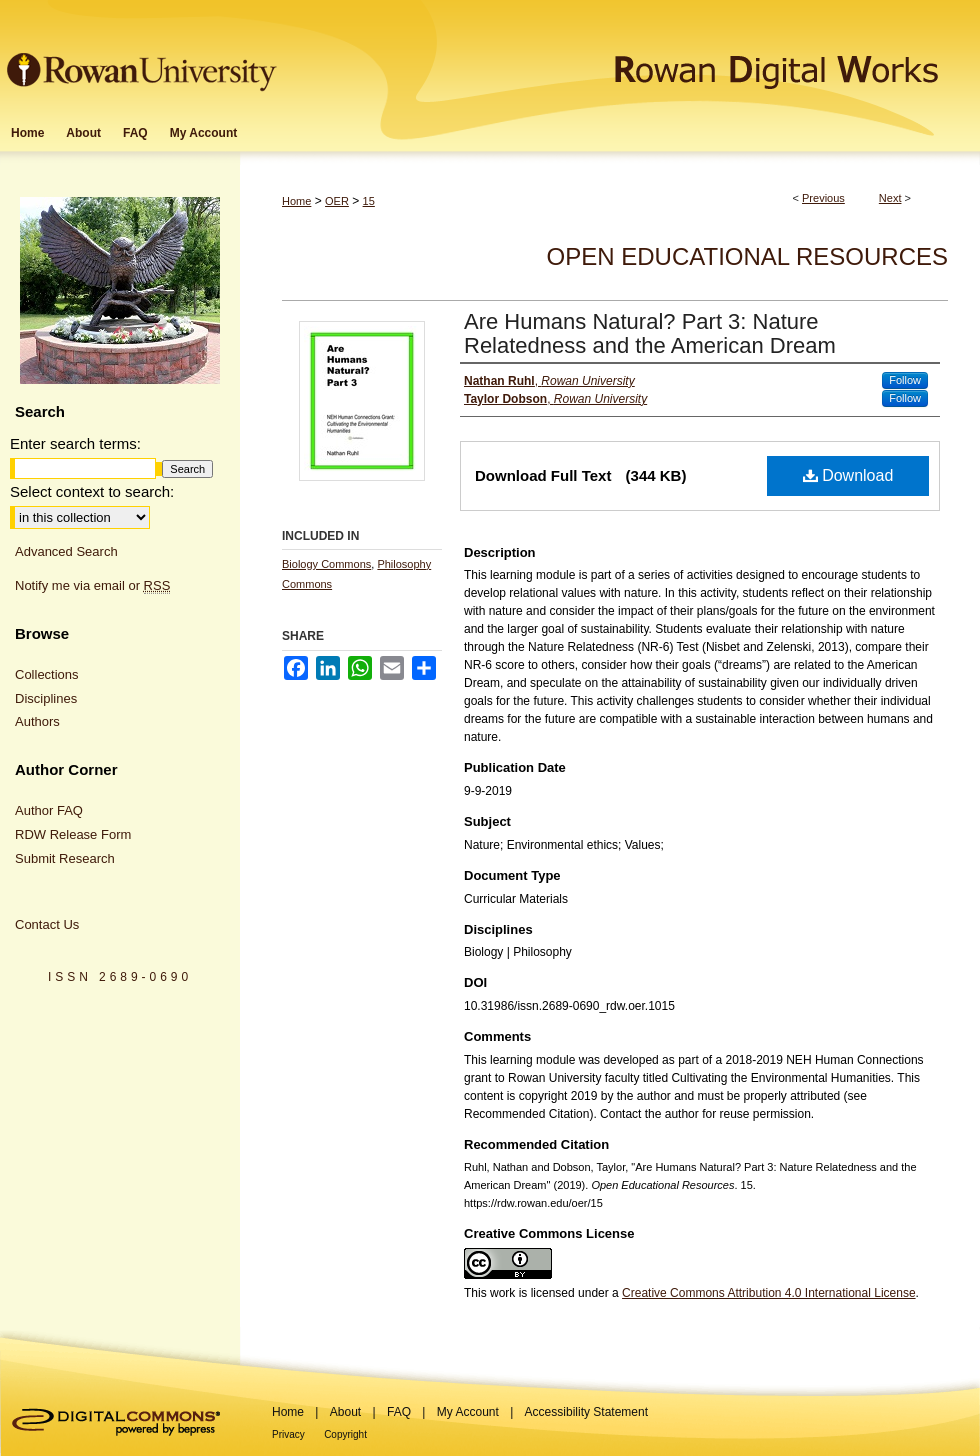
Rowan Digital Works (631, 56)
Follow (905, 380)
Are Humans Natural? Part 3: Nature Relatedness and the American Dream (650, 333)
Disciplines (46, 698)
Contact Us (47, 924)
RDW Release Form (73, 834)
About (345, 1412)
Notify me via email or (92, 586)
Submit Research (65, 858)
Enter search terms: (75, 443)
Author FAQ (49, 810)
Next (890, 198)
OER (337, 201)
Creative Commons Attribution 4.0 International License (769, 1293)
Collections (47, 674)
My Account (468, 1412)
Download (848, 475)
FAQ (399, 1412)
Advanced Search (66, 551)
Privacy (288, 1434)
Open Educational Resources (747, 256)
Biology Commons (326, 564)
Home (296, 201)
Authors (37, 721)
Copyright (345, 1434)
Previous (823, 198)
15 (369, 201)
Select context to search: (92, 491)
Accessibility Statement (586, 1412)
